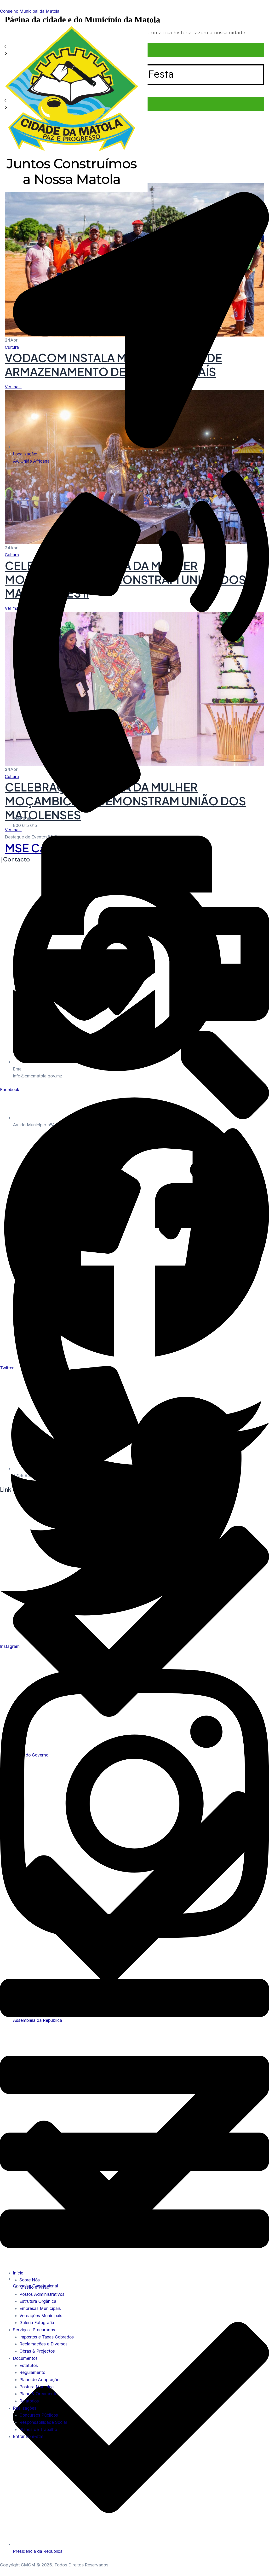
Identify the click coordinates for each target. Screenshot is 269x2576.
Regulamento (32, 2372)
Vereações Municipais (41, 2315)
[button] (134, 2114)
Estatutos (28, 2365)
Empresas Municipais (40, 2308)
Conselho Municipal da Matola (30, 11)
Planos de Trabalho (38, 2429)
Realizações (25, 2408)
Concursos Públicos (39, 2415)
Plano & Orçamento (38, 2393)
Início (18, 2272)
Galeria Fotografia (37, 2322)
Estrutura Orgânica (37, 2301)
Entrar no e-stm (28, 2436)
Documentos (25, 2358)
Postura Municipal (37, 2386)
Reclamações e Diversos (43, 2343)
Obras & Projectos (37, 2351)
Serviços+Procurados (34, 2329)
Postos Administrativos (42, 2294)
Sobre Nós (29, 2279)
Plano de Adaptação (39, 2379)
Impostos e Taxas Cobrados (47, 2336)
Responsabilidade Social (43, 2422)
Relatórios (29, 2400)
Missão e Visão (34, 2287)
